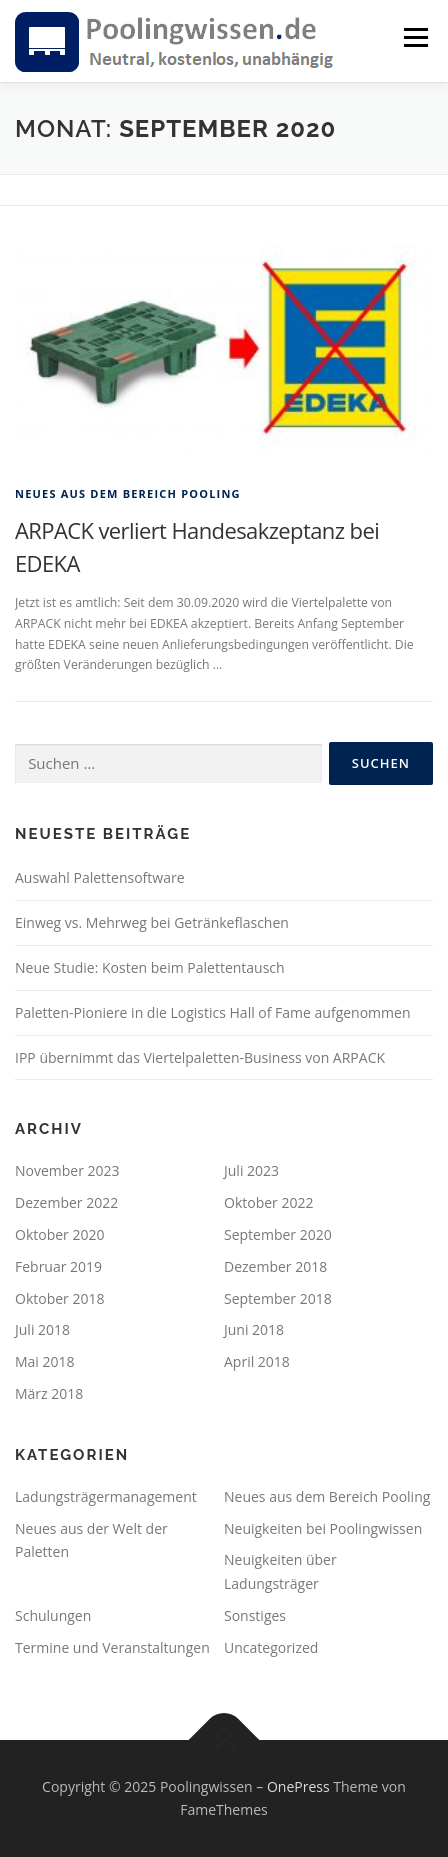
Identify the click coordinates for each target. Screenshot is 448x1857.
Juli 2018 (42, 1329)
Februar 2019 (58, 1266)
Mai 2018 (45, 1361)
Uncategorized (271, 1647)
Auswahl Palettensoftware (100, 877)
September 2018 (278, 1298)
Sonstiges (255, 1615)
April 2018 (257, 1361)
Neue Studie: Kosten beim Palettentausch (150, 967)
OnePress (298, 1786)
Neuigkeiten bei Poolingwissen (323, 1528)
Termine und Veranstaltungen (112, 1647)
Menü (414, 37)
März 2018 (49, 1393)
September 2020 (278, 1234)
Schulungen (53, 1615)
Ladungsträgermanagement (106, 1496)
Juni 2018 (254, 1329)
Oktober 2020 (59, 1234)
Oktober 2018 (59, 1298)
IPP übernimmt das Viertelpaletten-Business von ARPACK (200, 1057)
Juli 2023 (251, 1170)
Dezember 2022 (66, 1202)
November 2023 (67, 1170)
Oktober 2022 (268, 1202)
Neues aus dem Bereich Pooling (128, 493)
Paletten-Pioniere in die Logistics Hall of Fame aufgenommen (213, 1012)
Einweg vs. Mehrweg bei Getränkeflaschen (152, 922)
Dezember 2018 (275, 1266)
